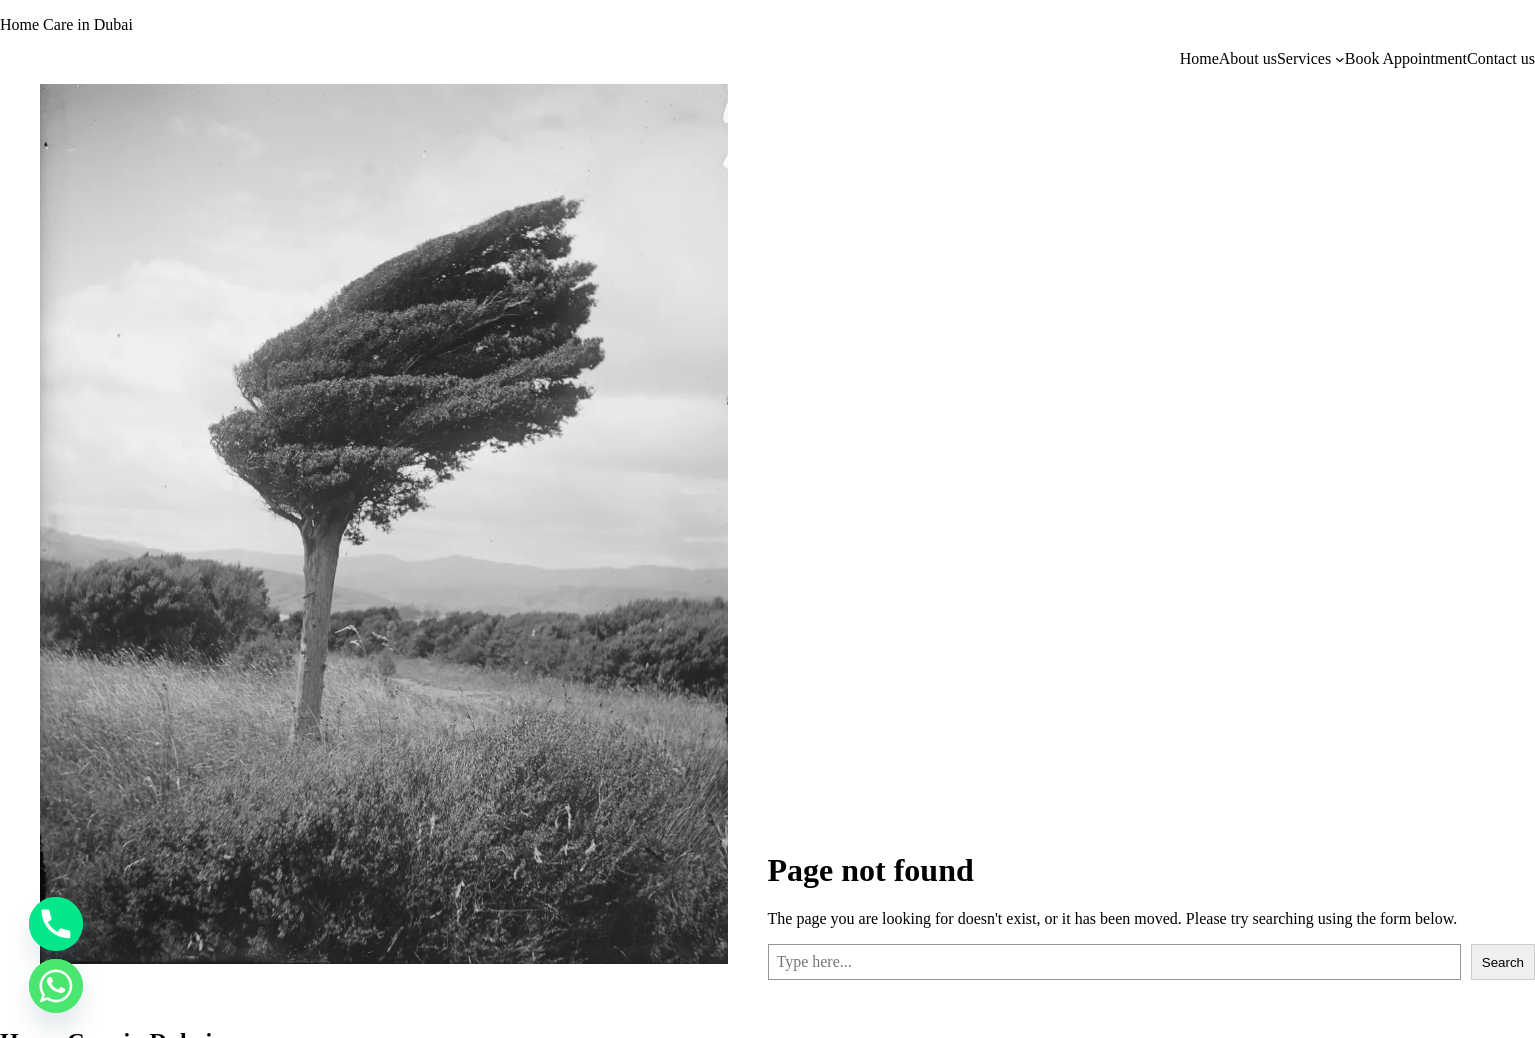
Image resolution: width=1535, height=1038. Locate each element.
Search (1503, 962)
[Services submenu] (1340, 59)
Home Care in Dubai (66, 24)
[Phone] (56, 924)
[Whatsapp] (56, 986)
